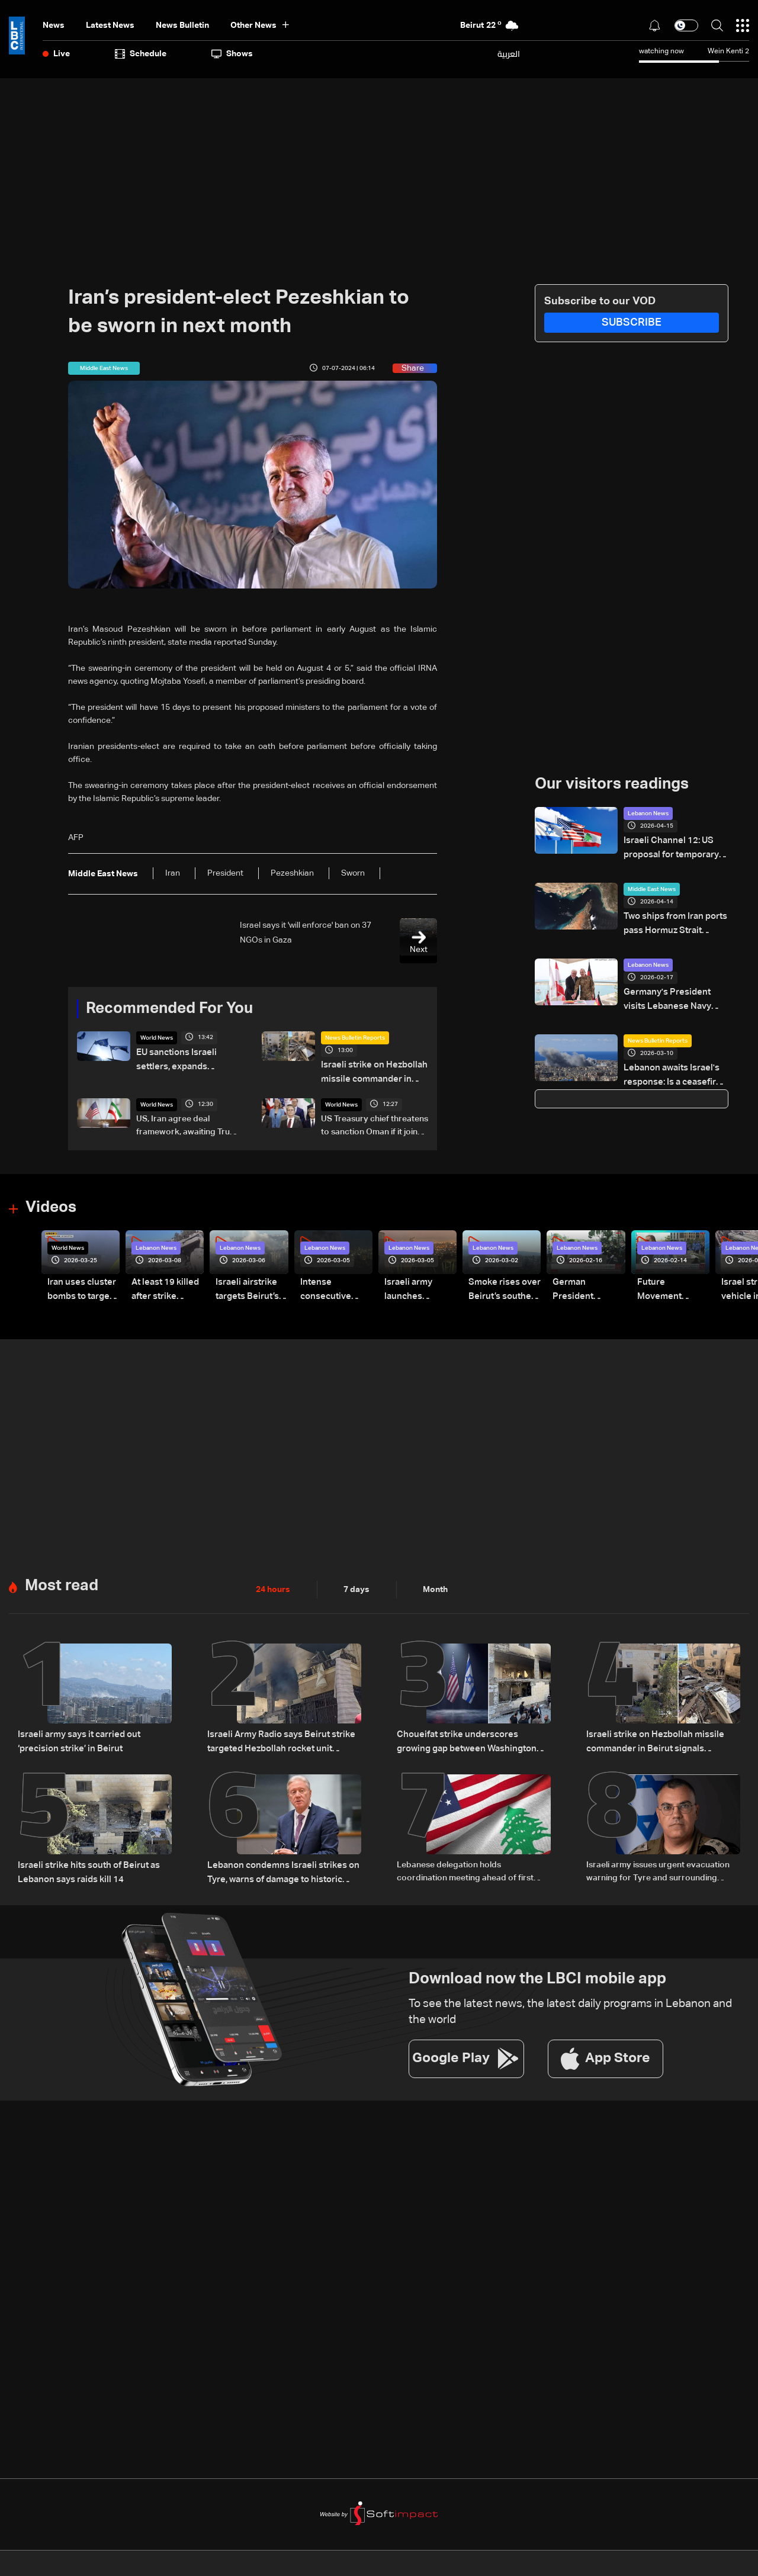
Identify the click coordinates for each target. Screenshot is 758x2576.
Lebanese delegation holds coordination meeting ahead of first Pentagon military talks (465, 1865)
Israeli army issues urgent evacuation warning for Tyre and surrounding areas (658, 1865)
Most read (61, 1581)
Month (435, 1585)
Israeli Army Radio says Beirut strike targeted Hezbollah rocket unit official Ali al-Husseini (280, 1737)
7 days (356, 1585)
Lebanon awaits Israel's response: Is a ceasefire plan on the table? (669, 1068)
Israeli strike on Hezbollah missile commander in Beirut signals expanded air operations (373, 1072)
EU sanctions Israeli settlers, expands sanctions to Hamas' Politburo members (189, 1060)
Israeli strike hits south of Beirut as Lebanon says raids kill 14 (83, 1864)
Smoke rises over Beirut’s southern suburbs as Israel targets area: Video (502, 1287)
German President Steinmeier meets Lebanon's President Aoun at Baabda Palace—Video (587, 1287)
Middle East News (652, 887)
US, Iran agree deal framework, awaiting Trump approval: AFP (189, 1124)
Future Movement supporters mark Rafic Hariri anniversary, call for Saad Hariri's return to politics (671, 1287)
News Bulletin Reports (355, 1038)
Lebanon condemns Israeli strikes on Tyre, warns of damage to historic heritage (278, 1865)
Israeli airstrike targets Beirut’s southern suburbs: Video (251, 1287)
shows (232, 53)
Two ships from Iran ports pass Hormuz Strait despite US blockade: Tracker (673, 921)
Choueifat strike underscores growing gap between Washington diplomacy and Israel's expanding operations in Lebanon (470, 1737)
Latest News (110, 25)
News (54, 25)
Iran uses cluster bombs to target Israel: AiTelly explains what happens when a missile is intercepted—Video (79, 1287)
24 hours (273, 1585)
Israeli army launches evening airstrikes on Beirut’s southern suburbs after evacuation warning (417, 1287)
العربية (508, 53)
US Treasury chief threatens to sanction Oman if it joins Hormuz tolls (374, 1124)
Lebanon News (648, 813)
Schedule (140, 53)
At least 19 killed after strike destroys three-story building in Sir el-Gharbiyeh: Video (163, 1287)
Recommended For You (169, 1009)
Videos (50, 1205)
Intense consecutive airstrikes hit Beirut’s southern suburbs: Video (333, 1287)
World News (156, 1038)
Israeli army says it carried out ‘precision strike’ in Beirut (76, 1736)
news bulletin (182, 25)
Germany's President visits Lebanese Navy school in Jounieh (674, 994)
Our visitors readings (612, 784)
